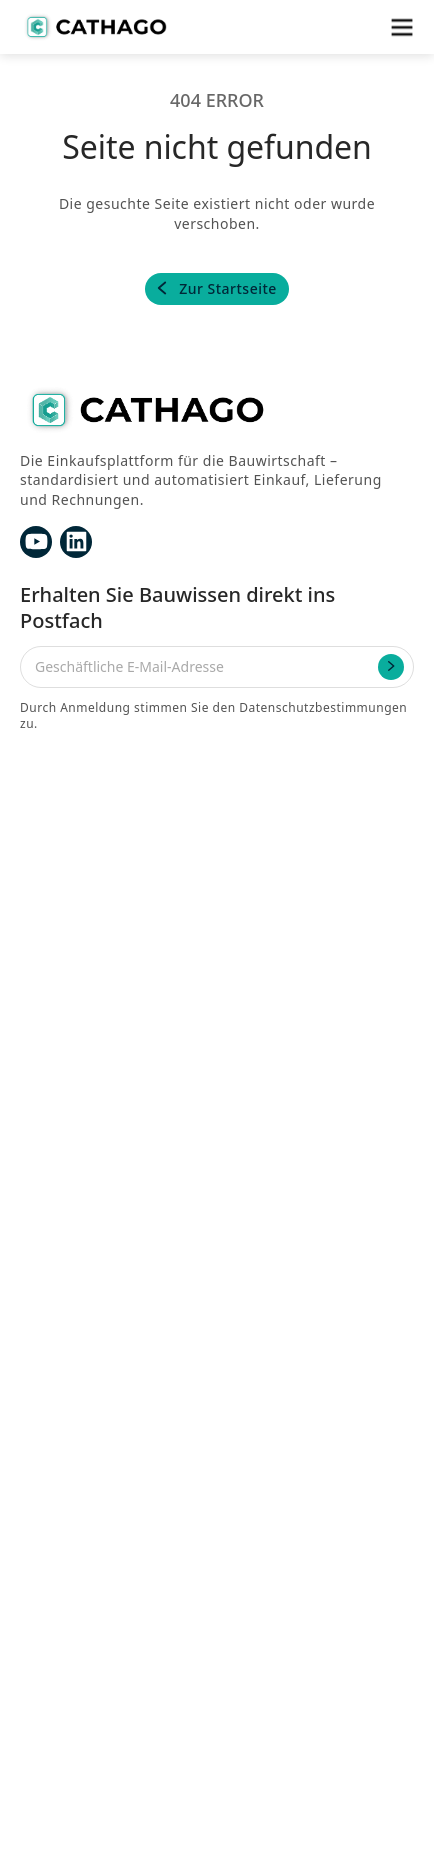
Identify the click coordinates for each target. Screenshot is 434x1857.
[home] (95, 27)
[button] (401, 27)
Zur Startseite (228, 288)
